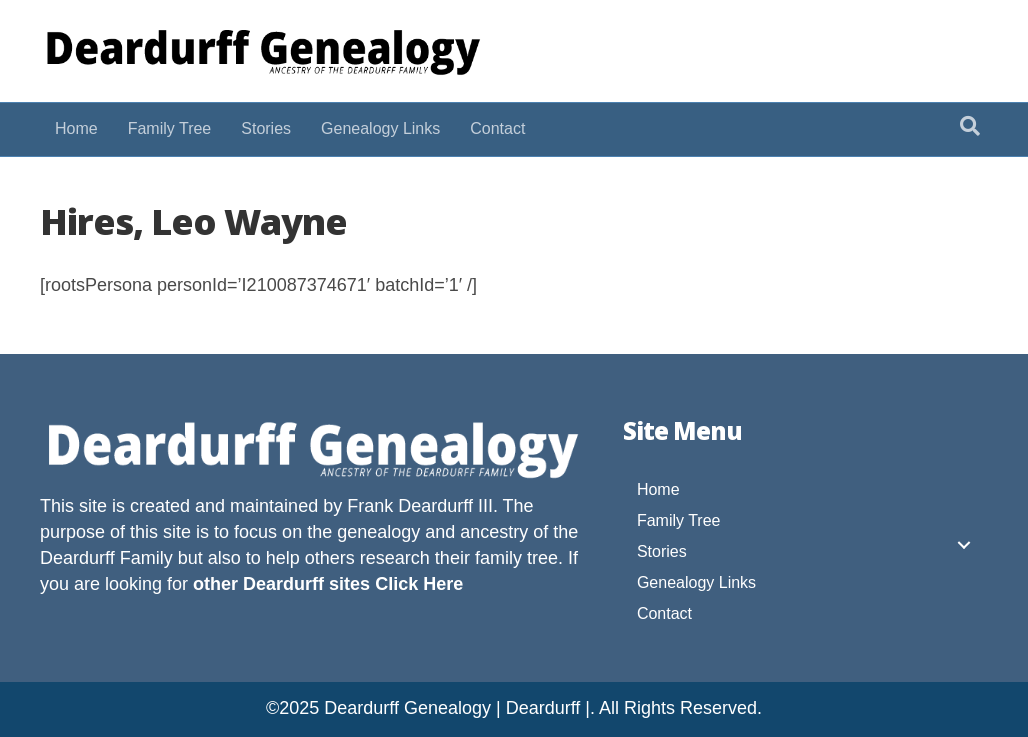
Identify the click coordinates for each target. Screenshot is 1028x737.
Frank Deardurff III (420, 506)
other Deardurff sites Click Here (328, 584)
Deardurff (77, 558)
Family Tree (170, 128)
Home (76, 128)
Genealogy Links (380, 128)
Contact (497, 128)
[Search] (970, 126)
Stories (266, 128)
